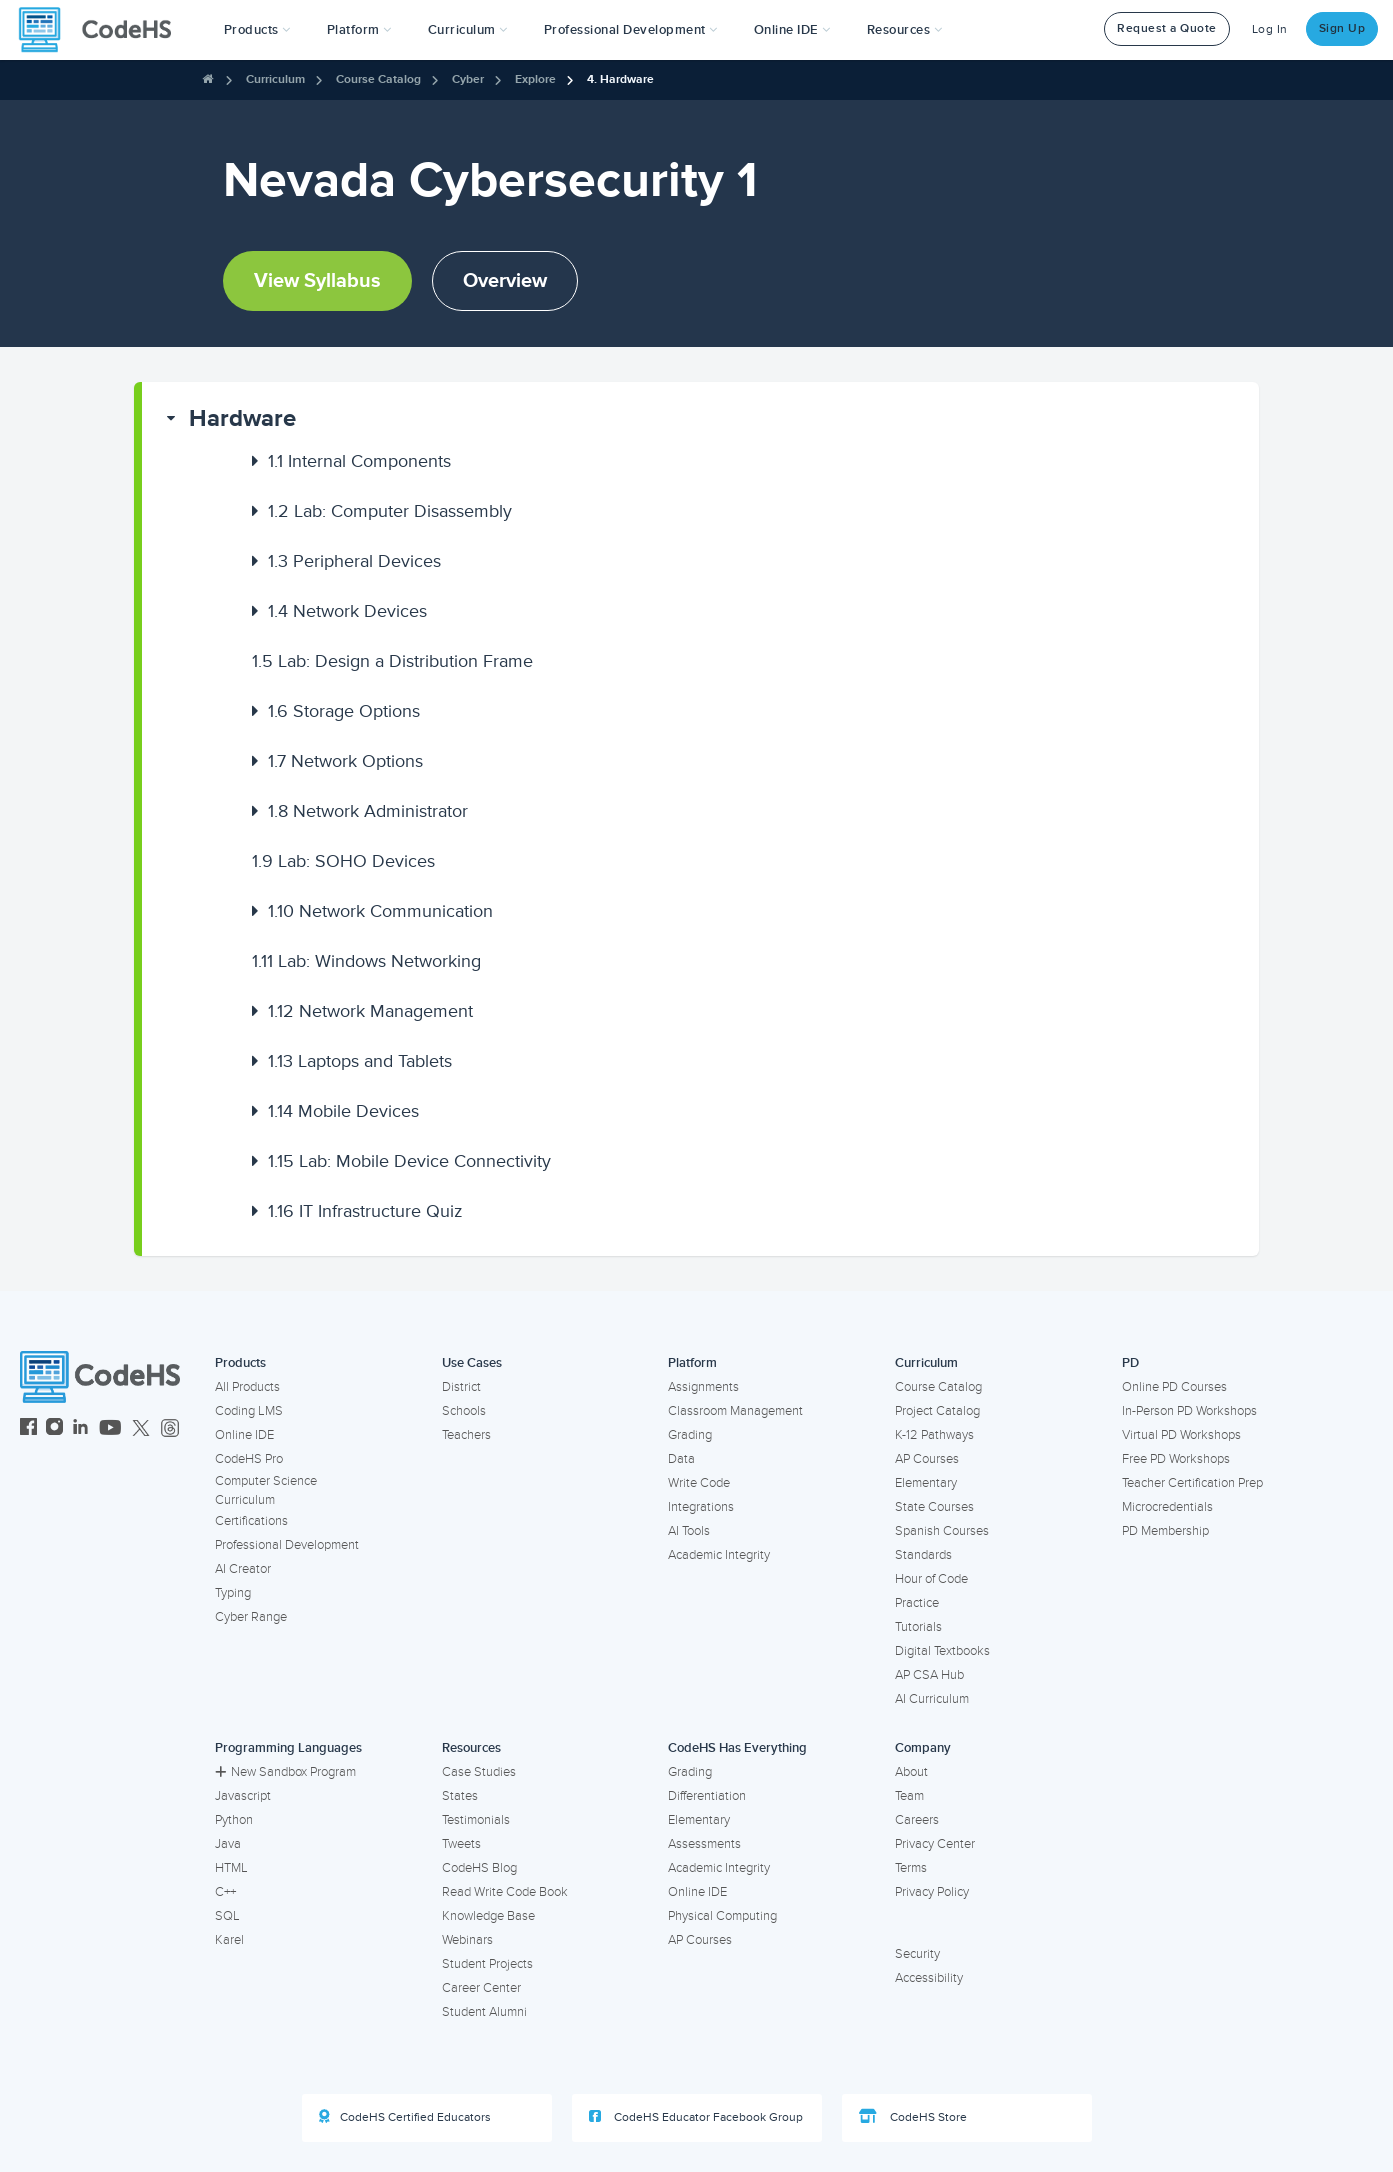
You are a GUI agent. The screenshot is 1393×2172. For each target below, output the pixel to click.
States (460, 1796)
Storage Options (344, 711)
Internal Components (359, 461)
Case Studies (479, 1772)
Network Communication (380, 911)
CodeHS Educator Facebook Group (696, 2117)
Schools (464, 1411)
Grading (690, 1435)
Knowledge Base (488, 1916)
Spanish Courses (942, 1531)
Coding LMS (249, 1411)
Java (228, 1844)
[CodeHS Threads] (170, 1429)
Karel (229, 1940)
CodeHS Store (913, 2117)
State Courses (934, 1507)
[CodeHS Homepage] (103, 30)
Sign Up (1342, 28)
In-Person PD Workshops (1189, 1411)
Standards (923, 1555)
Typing (233, 1593)
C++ (225, 1892)
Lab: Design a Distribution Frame (392, 661)
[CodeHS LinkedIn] (80, 1429)
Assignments (703, 1387)
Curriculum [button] (468, 30)
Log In (1270, 29)
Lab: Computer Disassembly (390, 511)
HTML (231, 1868)
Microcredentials (1167, 1507)
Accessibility (929, 1978)
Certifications (251, 1521)
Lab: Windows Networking (366, 961)
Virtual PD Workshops (1181, 1435)
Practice (917, 1603)
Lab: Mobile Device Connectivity (409, 1161)
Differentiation (707, 1796)
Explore (535, 79)
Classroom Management (735, 1411)
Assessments (704, 1844)
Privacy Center (935, 1844)
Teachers (466, 1435)
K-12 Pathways (934, 1435)
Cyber (468, 79)
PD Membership (1165, 1531)
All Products (247, 1387)
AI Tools (689, 1531)
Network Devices (347, 611)
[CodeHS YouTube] (110, 1429)
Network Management (370, 1011)
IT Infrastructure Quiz (365, 1211)
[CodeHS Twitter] (141, 1429)
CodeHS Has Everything (737, 1748)
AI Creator (243, 1569)
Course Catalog (378, 79)
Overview (505, 281)
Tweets (461, 1844)
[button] (257, 30)
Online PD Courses (1174, 1387)
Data (681, 1459)
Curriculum (275, 79)
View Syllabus (317, 281)
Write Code (699, 1483)
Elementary (926, 1483)
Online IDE (244, 1435)
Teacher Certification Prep (1192, 1483)
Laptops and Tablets (360, 1061)
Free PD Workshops (1176, 1459)
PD (1130, 1363)
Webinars (467, 1940)
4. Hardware (620, 79)
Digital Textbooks (942, 1651)
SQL (227, 1916)
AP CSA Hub (929, 1675)
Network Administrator (368, 811)
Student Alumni (484, 2012)
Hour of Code (931, 1579)
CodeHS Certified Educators (405, 2117)
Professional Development (287, 1545)
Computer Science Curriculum (266, 1490)
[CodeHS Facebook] (28, 1429)
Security (917, 1954)
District (461, 1387)
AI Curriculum (932, 1699)
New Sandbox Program (285, 1772)
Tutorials (918, 1627)
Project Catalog (937, 1411)
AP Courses (927, 1459)
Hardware (242, 418)
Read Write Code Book (505, 1892)
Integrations (701, 1507)
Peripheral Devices (354, 561)
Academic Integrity (719, 1555)
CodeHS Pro (249, 1459)
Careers (917, 1820)
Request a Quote (1167, 28)
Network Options (345, 761)
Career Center (481, 1988)
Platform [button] (359, 30)
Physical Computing (722, 1916)
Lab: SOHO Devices (343, 861)
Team (909, 1796)
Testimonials (476, 1820)
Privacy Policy (932, 1892)
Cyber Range (251, 1617)
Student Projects (487, 1964)
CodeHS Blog (479, 1868)
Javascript (243, 1796)
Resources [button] (905, 30)
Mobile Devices (343, 1111)
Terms (911, 1868)
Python (234, 1820)
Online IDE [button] (792, 30)
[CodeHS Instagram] (54, 1429)
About (911, 1772)
